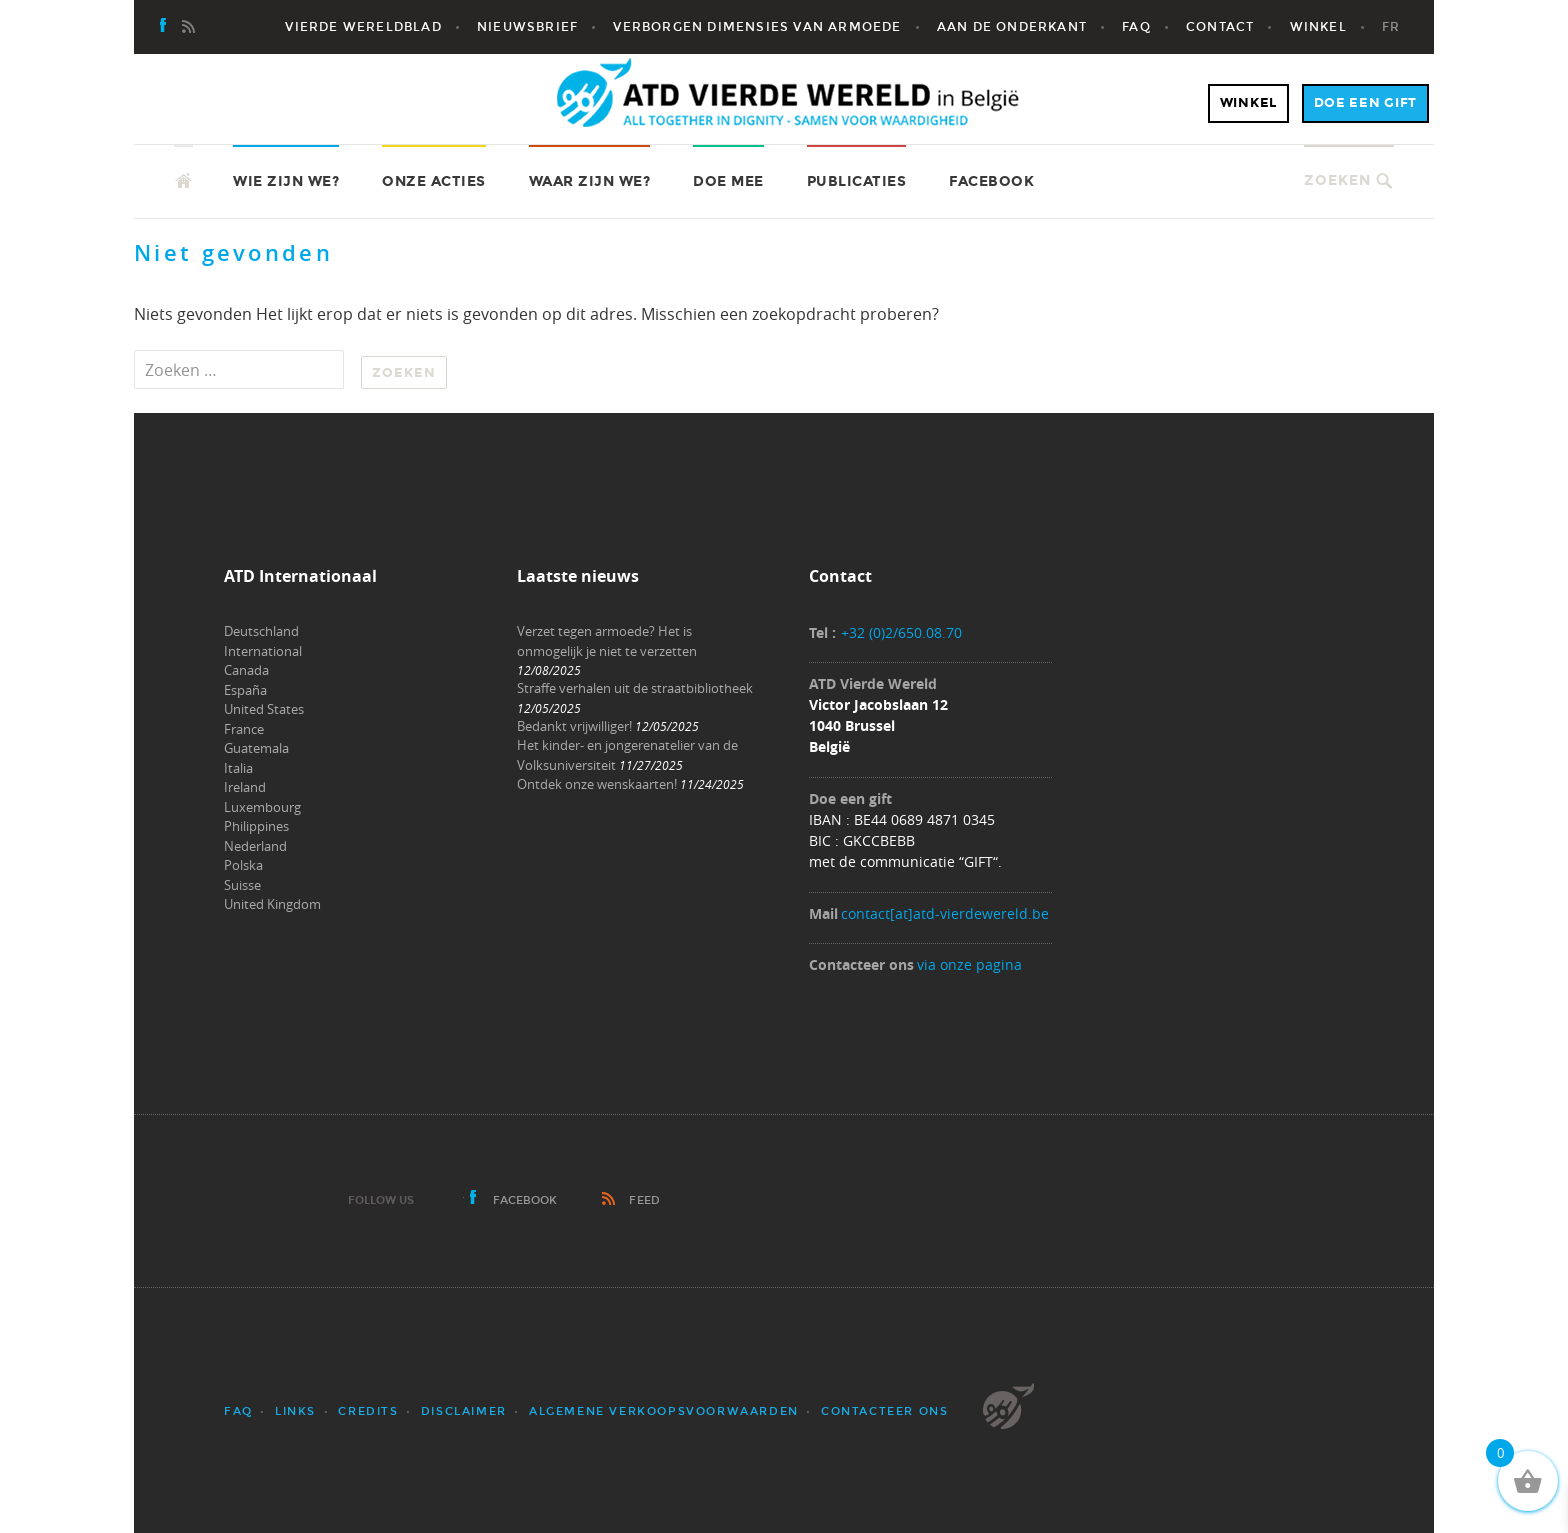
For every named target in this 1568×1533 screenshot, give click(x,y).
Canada (246, 670)
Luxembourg (262, 807)
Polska (243, 865)
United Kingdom (272, 904)
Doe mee (728, 181)
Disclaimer (464, 1411)
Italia (238, 768)
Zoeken (1337, 180)
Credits (368, 1411)
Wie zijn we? (286, 181)
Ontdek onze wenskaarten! (597, 784)
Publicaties (857, 181)
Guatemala (256, 748)
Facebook (991, 181)
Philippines (256, 826)
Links (295, 1411)
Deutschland (261, 631)
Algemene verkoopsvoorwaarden (664, 1411)
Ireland (245, 787)
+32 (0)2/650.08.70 (901, 632)
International (263, 651)
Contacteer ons (884, 1411)
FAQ (238, 1411)
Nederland (255, 846)
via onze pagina (969, 964)
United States (264, 709)
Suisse (242, 885)
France (244, 729)
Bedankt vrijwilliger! (574, 726)
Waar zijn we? (590, 181)
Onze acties (434, 181)
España (245, 690)
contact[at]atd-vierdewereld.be (945, 913)
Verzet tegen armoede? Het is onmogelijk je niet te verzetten (607, 641)
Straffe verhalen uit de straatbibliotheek (635, 688)
